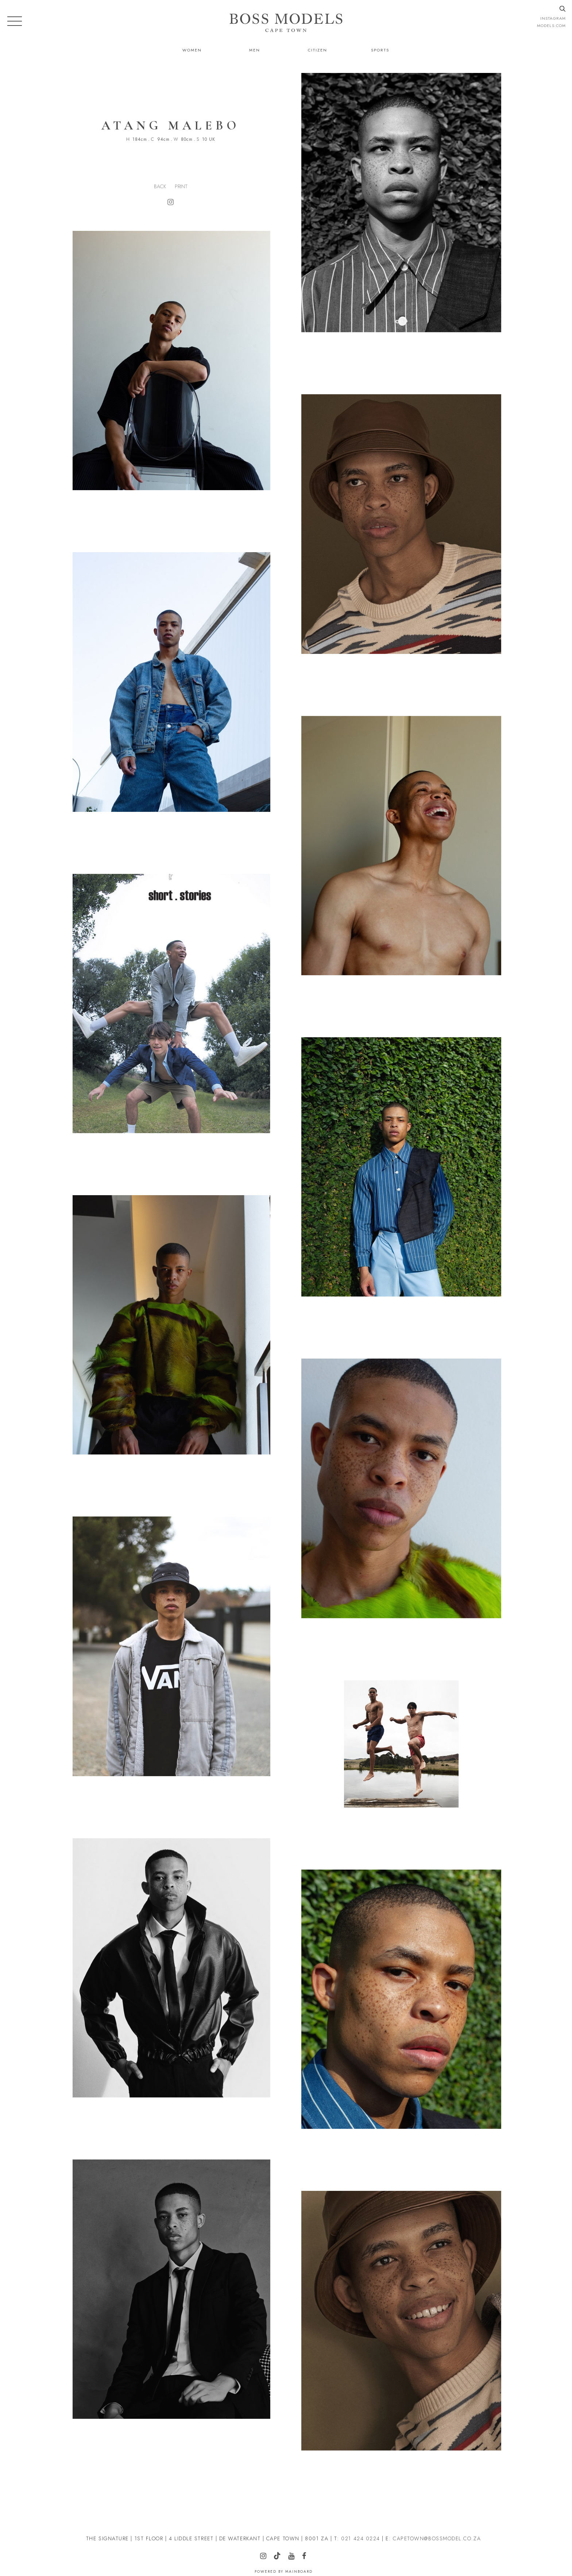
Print (181, 186)
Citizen (317, 50)
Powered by (284, 2571)
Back (160, 186)
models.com (551, 25)
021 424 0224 (360, 2538)
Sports (380, 50)
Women (192, 50)
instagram (553, 18)
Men (254, 50)
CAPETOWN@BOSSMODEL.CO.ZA (437, 2538)
